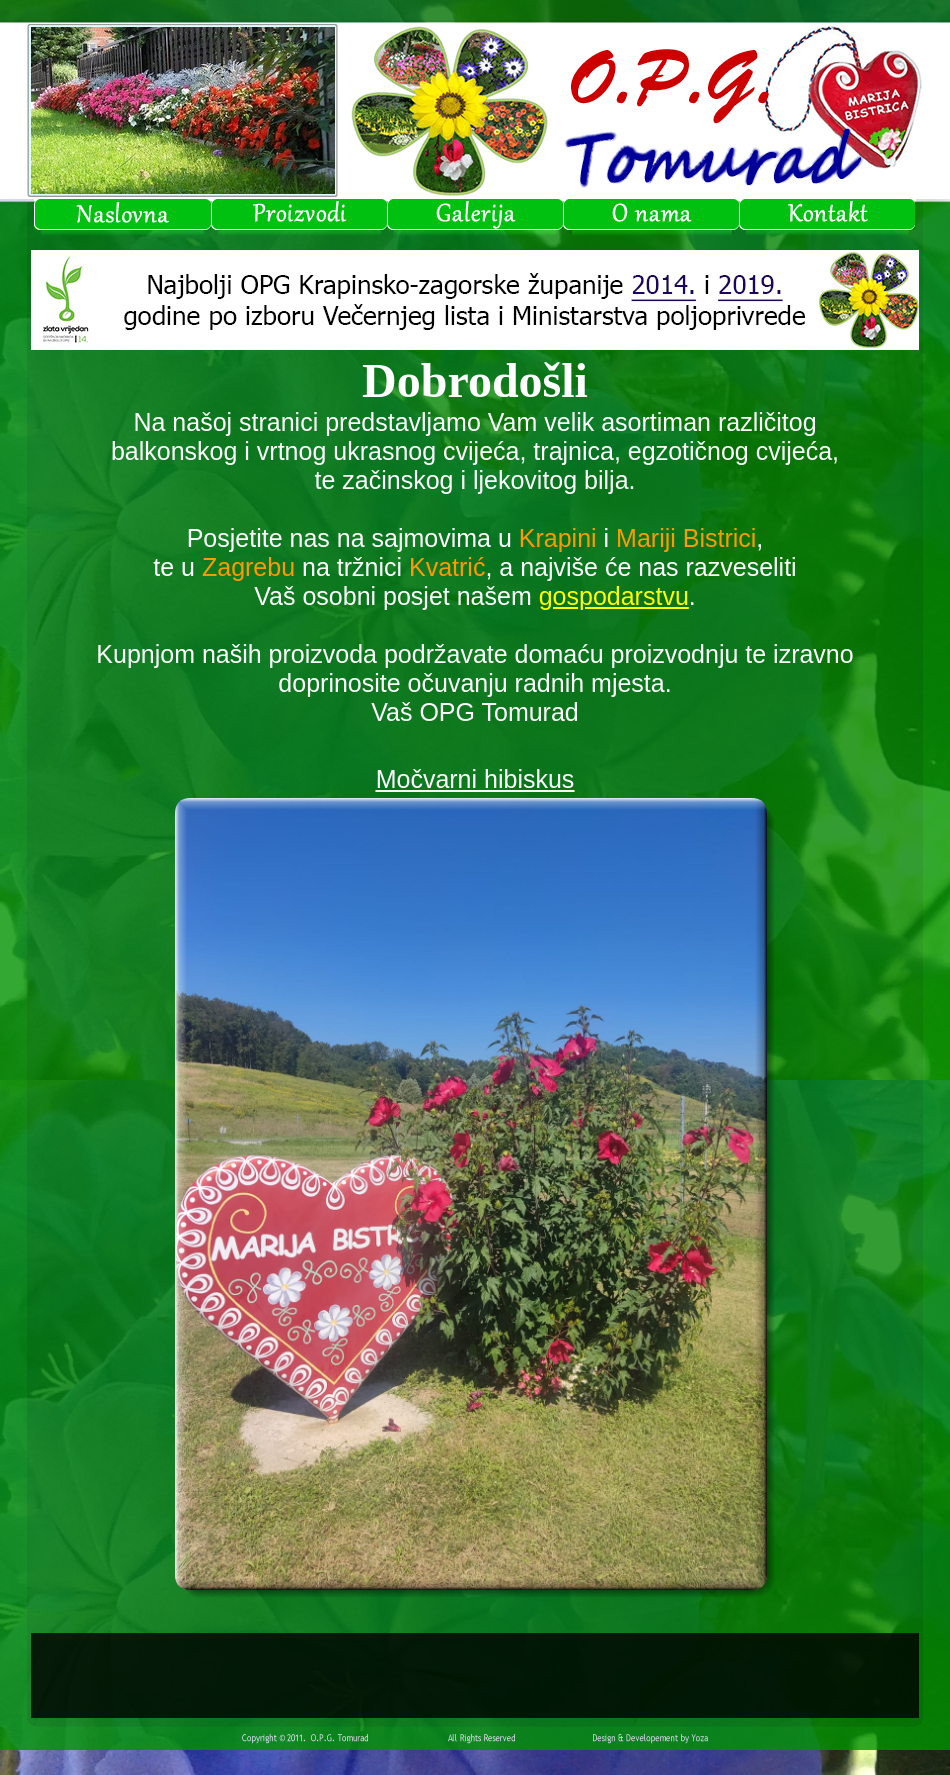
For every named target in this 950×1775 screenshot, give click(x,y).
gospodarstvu (614, 596)
